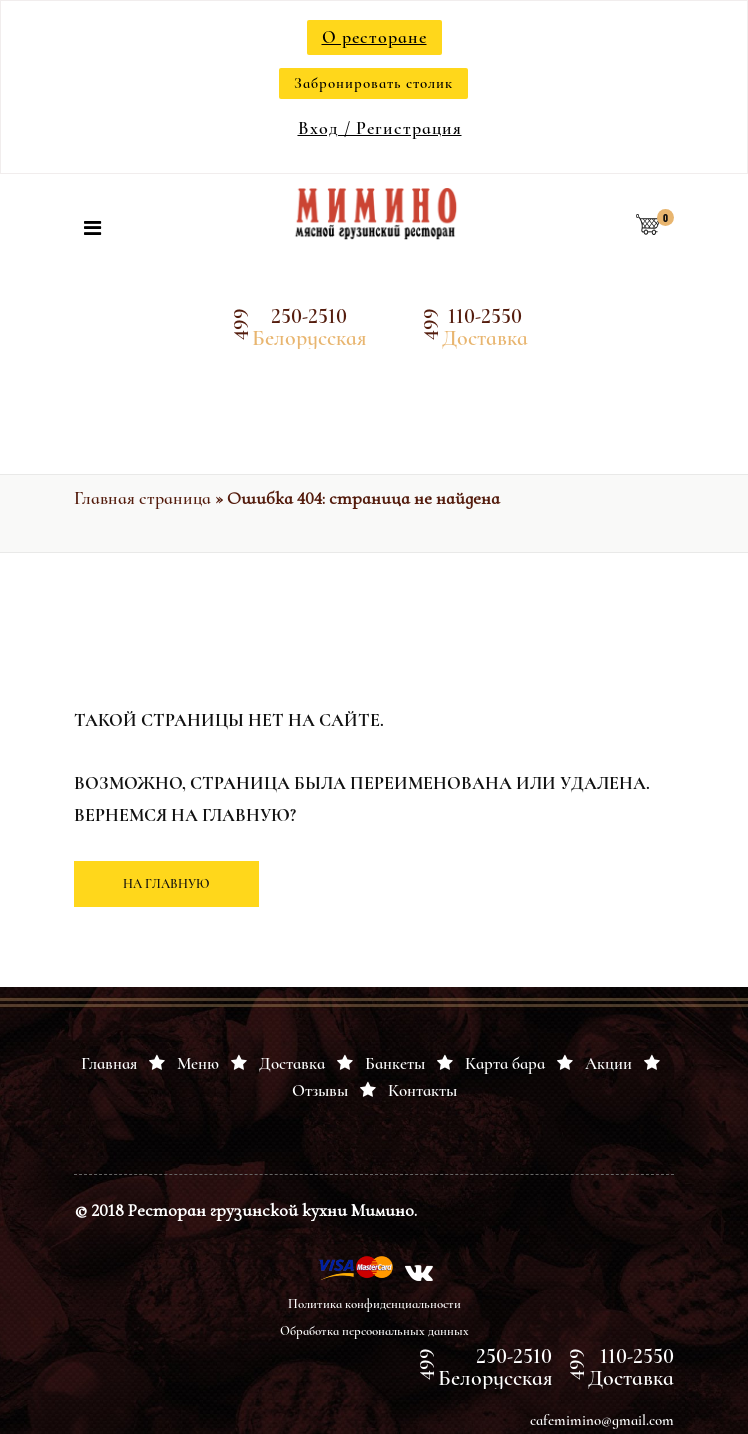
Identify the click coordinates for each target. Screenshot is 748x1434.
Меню (198, 1063)
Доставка (292, 1063)
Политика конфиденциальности (374, 1304)
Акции (608, 1063)
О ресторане (374, 37)
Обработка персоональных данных (374, 1331)
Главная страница (142, 498)
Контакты (422, 1090)
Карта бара (505, 1063)
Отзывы (320, 1090)
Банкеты (395, 1063)
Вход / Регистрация (380, 128)
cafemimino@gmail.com (602, 1420)
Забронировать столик (373, 83)
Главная (109, 1063)
